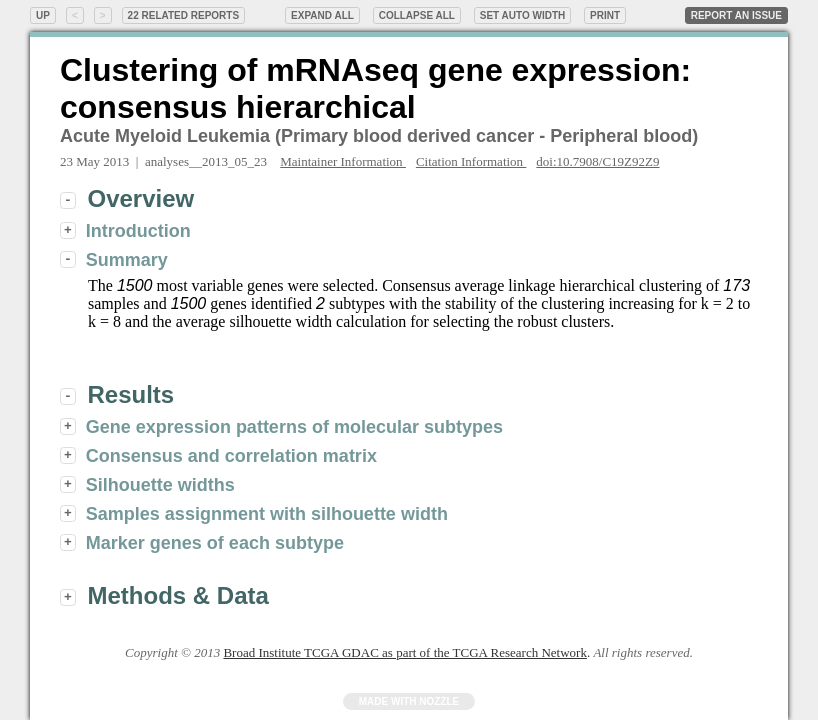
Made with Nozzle (409, 701)
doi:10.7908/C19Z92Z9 (597, 161)
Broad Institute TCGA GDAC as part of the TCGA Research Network (404, 652)
